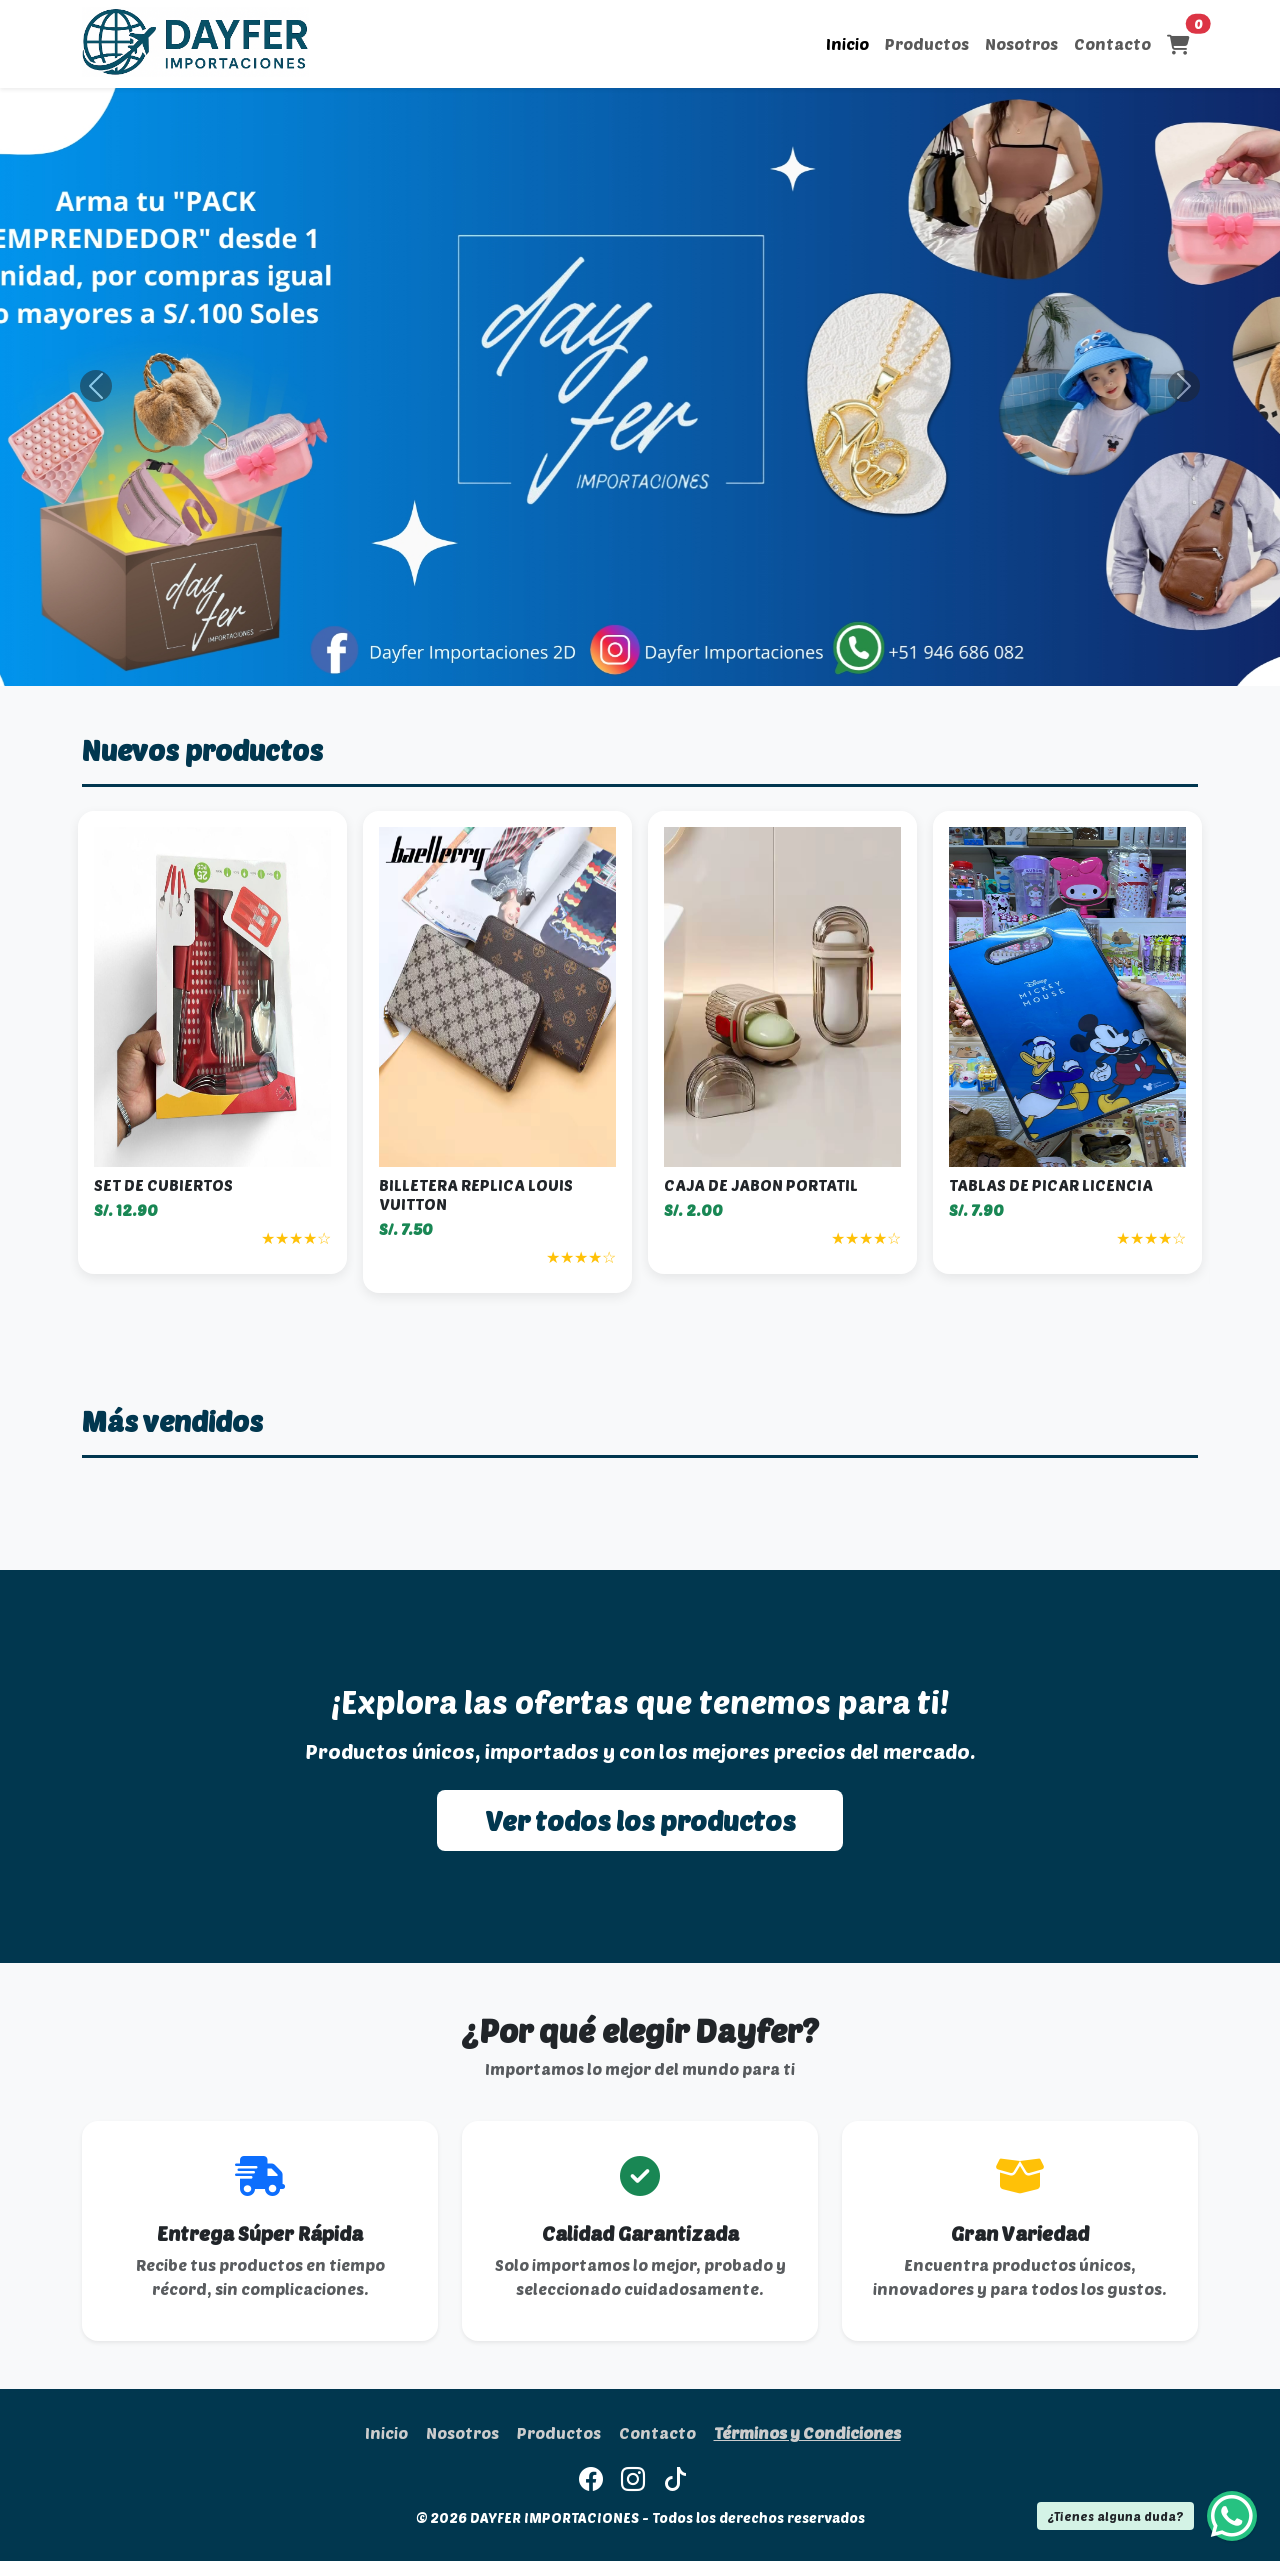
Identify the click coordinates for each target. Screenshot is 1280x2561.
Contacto (1112, 43)
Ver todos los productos (640, 1820)
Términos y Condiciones (807, 2432)
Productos (927, 43)
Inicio (847, 43)
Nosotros (1021, 43)
